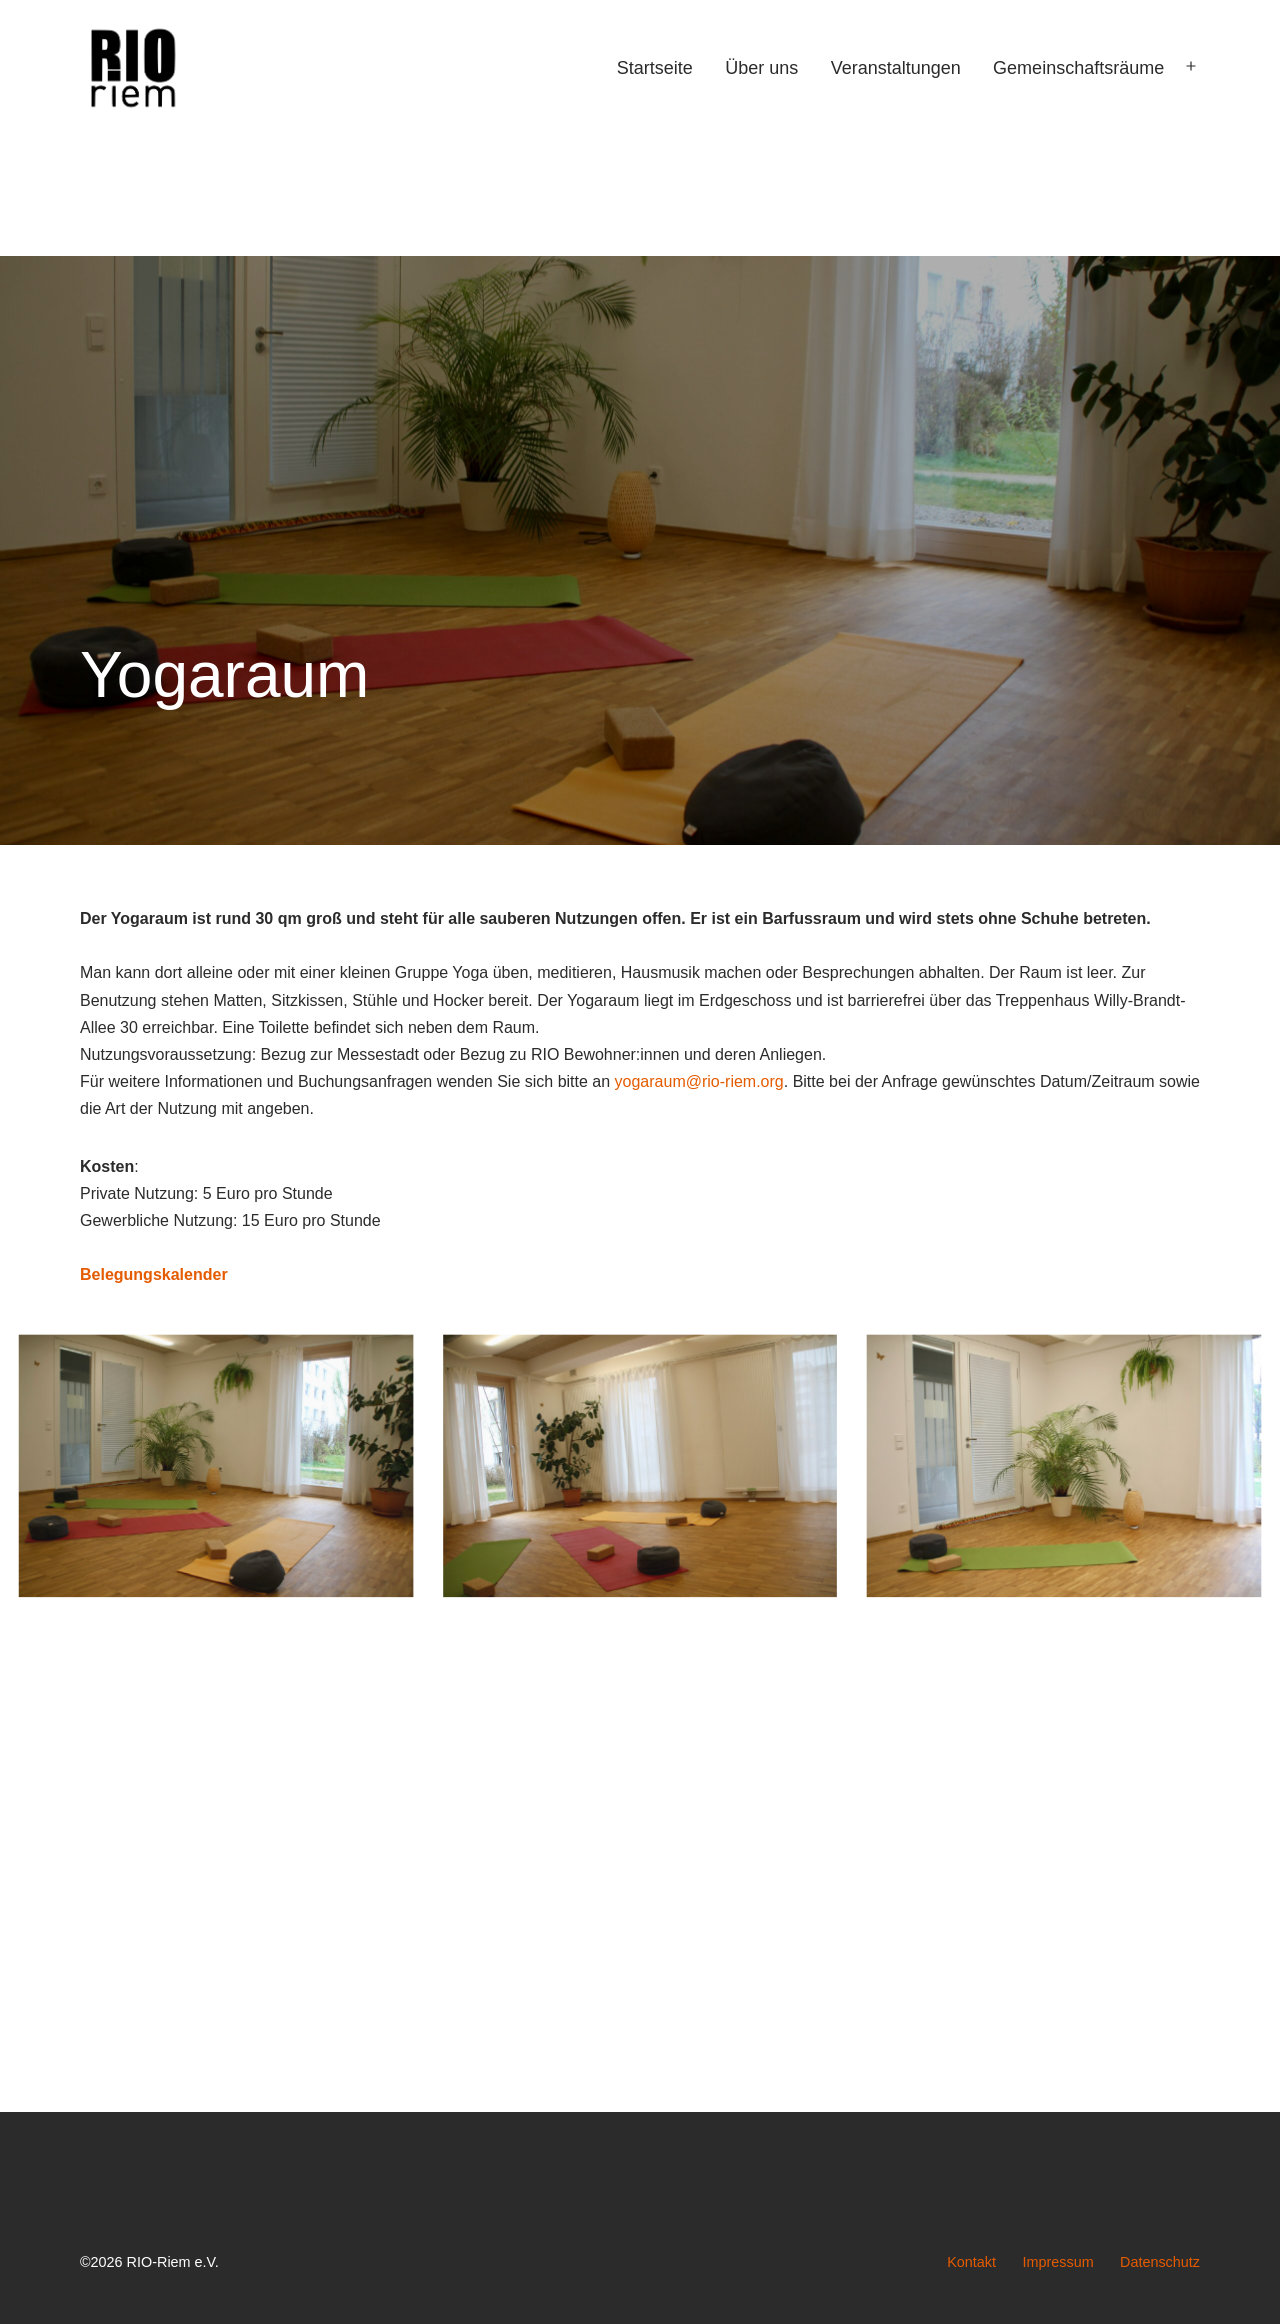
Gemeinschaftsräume (1078, 68)
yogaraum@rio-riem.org (699, 1081)
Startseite (655, 68)
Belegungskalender (154, 1274)
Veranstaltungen (896, 68)
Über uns (761, 68)
